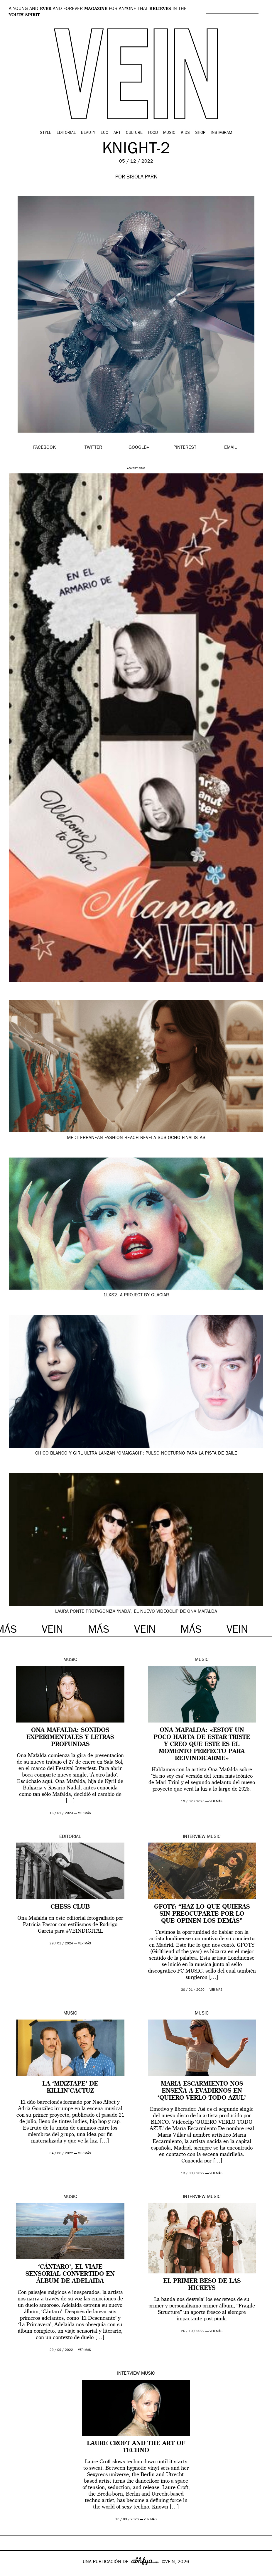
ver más (84, 1813)
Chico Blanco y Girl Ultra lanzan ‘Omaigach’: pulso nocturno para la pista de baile (136, 1453)
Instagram (221, 133)
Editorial (66, 133)
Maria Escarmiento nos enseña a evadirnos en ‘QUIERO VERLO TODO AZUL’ (202, 2091)
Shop (200, 133)
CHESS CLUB (70, 1907)
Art (117, 133)
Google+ (10, 2572)
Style (45, 133)
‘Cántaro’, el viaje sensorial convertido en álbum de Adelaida (70, 2274)
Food (153, 133)
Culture (134, 133)
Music (169, 133)
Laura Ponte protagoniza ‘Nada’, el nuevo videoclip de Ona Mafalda (136, 1612)
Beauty (88, 133)
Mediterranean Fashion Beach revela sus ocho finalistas (136, 1138)
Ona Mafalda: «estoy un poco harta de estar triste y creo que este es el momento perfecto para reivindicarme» (201, 1745)
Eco (104, 133)
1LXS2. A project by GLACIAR (136, 1295)
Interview (194, 1837)
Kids (185, 133)
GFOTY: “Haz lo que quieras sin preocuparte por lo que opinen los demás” (202, 1914)
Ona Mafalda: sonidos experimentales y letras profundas (70, 1737)
